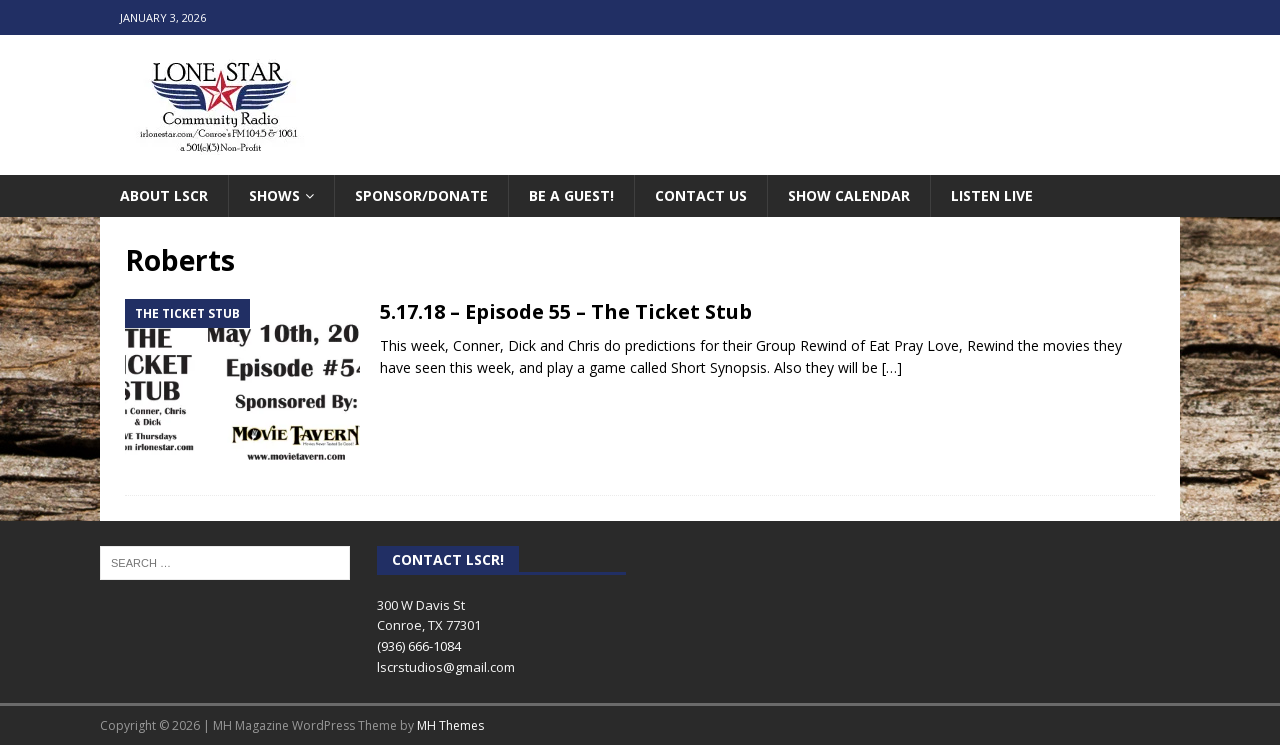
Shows (274, 195)
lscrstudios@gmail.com (446, 667)
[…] (892, 367)
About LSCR (164, 195)
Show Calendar (849, 195)
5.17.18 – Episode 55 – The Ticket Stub (566, 311)
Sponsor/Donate (421, 195)
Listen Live (992, 195)
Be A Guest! (571, 195)
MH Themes (450, 725)
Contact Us (701, 195)
